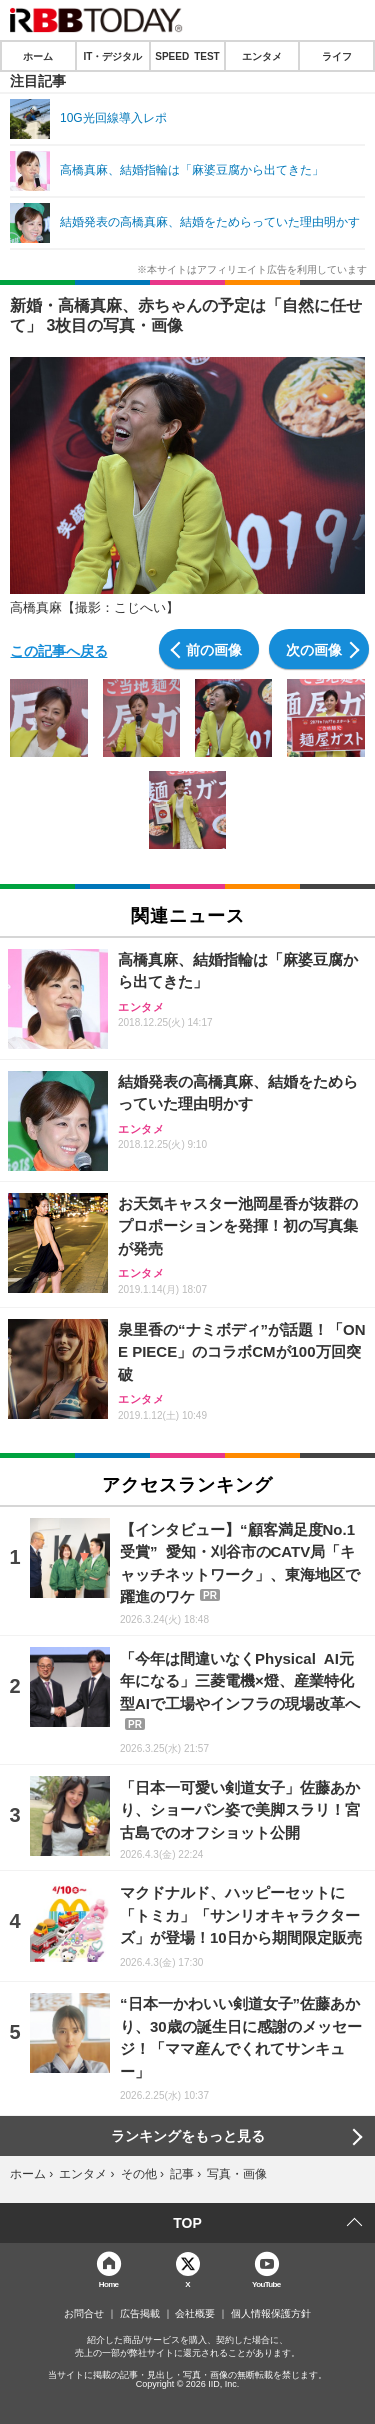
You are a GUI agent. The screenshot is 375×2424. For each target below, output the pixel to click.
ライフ (337, 56)
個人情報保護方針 (271, 2314)
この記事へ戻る (59, 650)
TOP (187, 2223)
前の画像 (214, 649)
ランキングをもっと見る (188, 2136)
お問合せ (84, 2314)
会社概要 (195, 2314)
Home (109, 2283)
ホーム (38, 56)
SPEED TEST (187, 56)
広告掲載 (140, 2314)
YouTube (266, 2283)
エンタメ (262, 56)
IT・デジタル (112, 56)
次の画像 (314, 649)
